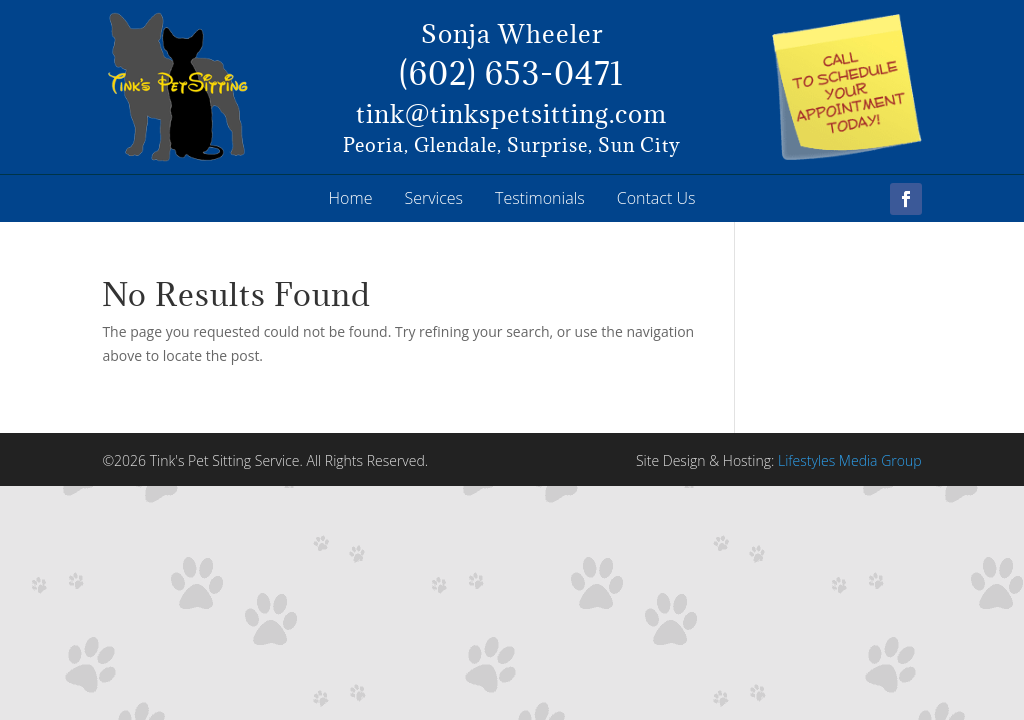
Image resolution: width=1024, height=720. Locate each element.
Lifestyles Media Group (850, 460)
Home (351, 198)
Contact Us (656, 198)
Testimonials (540, 198)
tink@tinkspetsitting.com (511, 113)
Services (433, 198)
